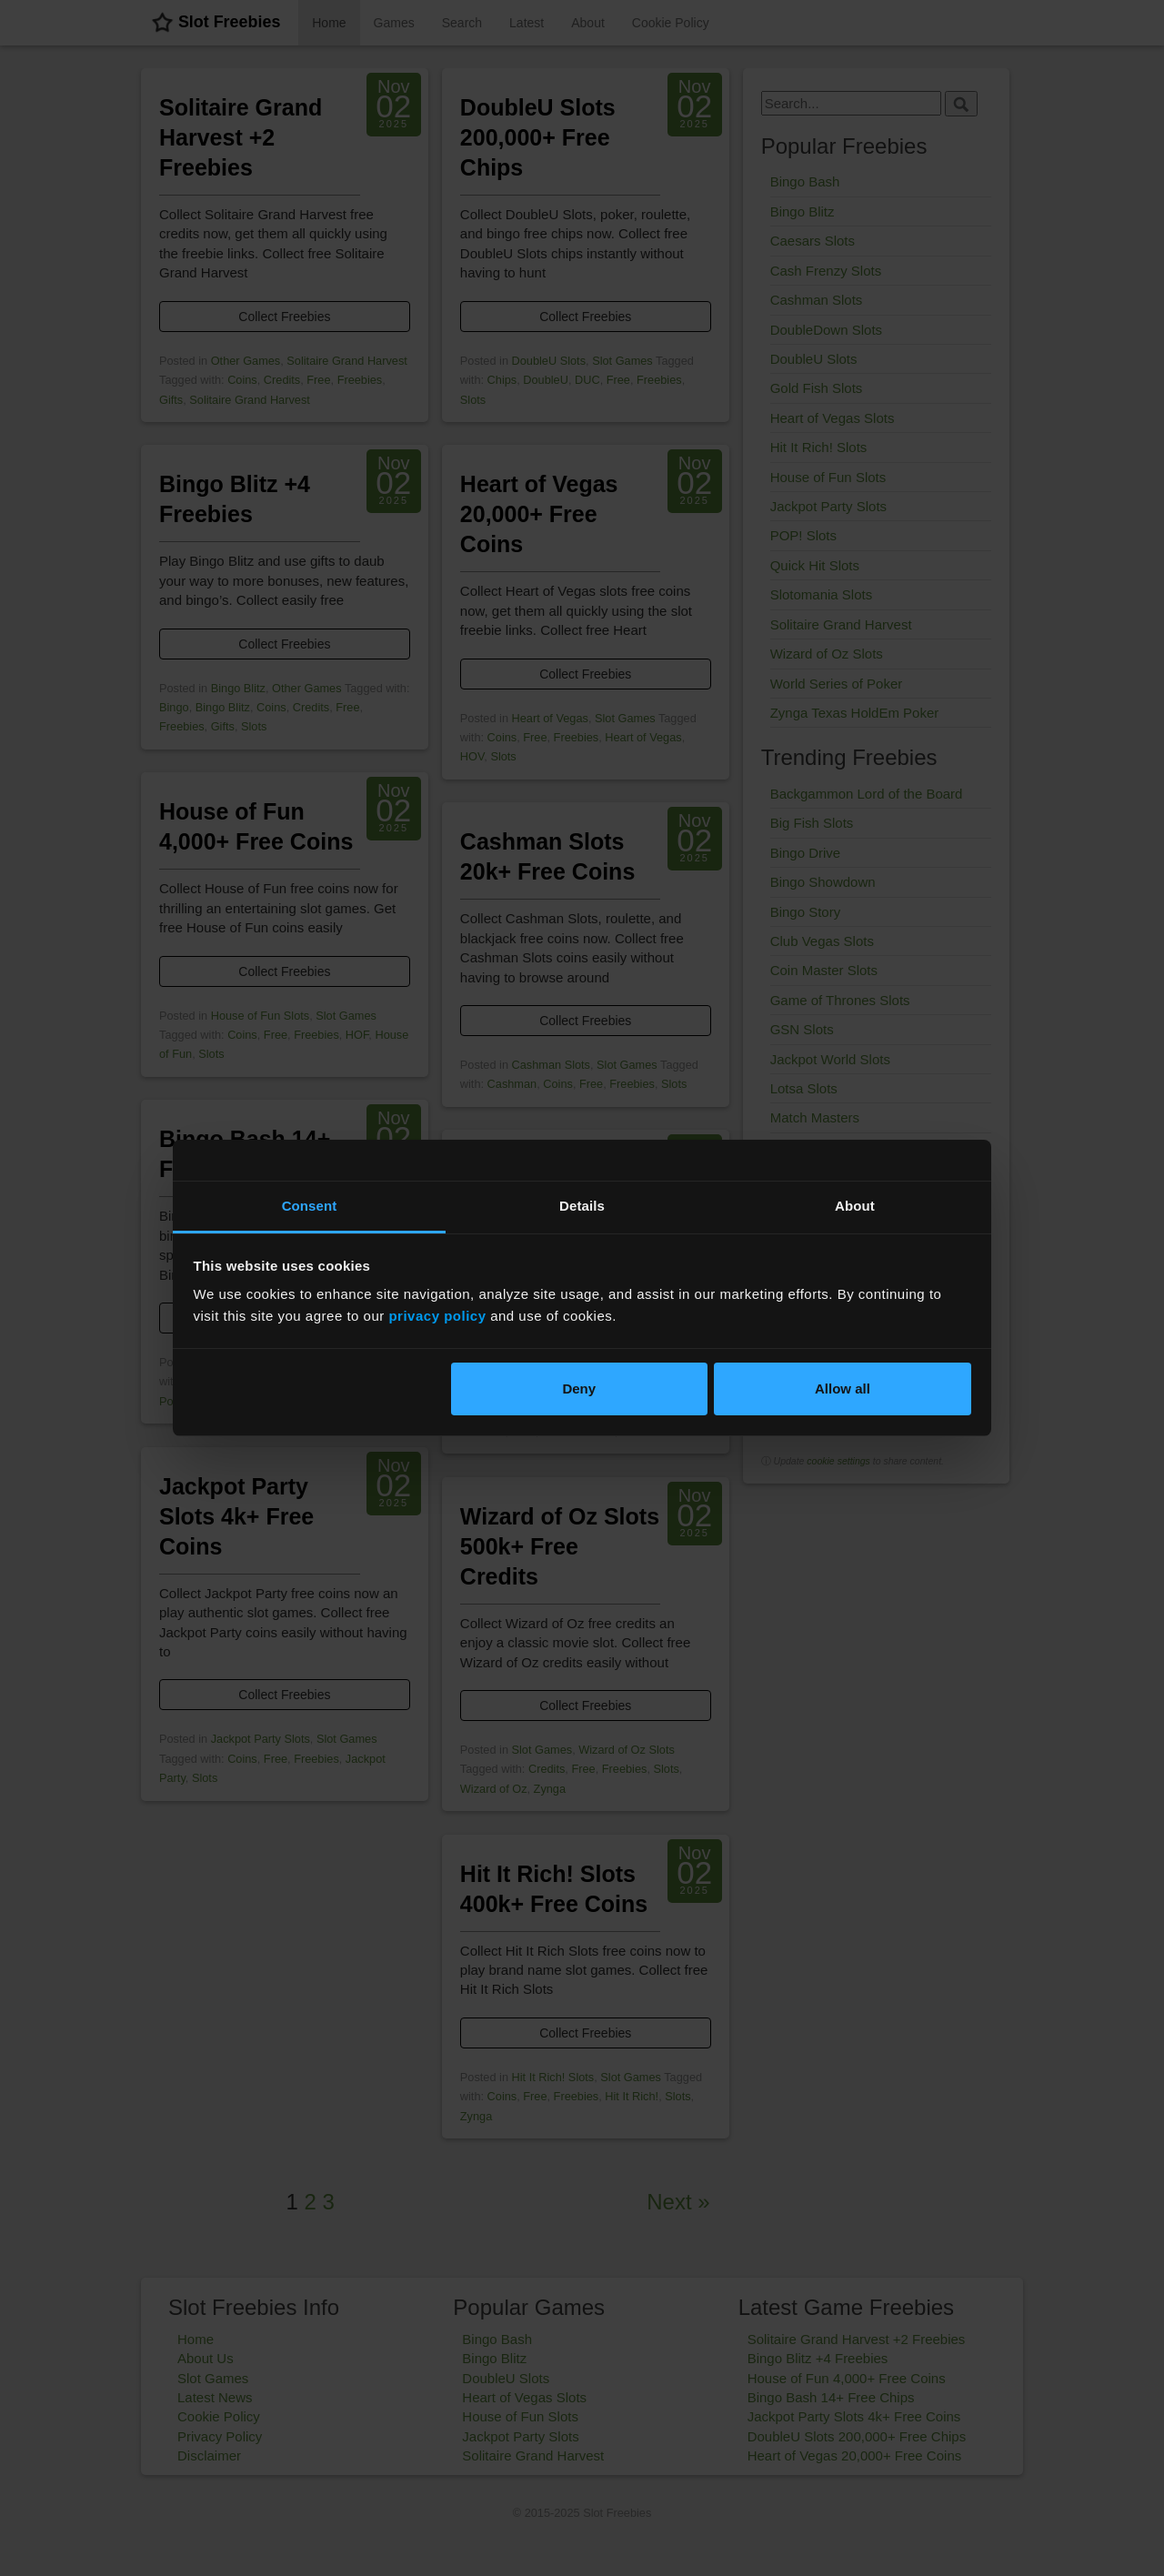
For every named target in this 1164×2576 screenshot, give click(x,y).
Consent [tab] (309, 1205)
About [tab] (855, 1205)
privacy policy (437, 1315)
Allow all (842, 1388)
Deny (579, 1388)
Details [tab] (582, 1205)
